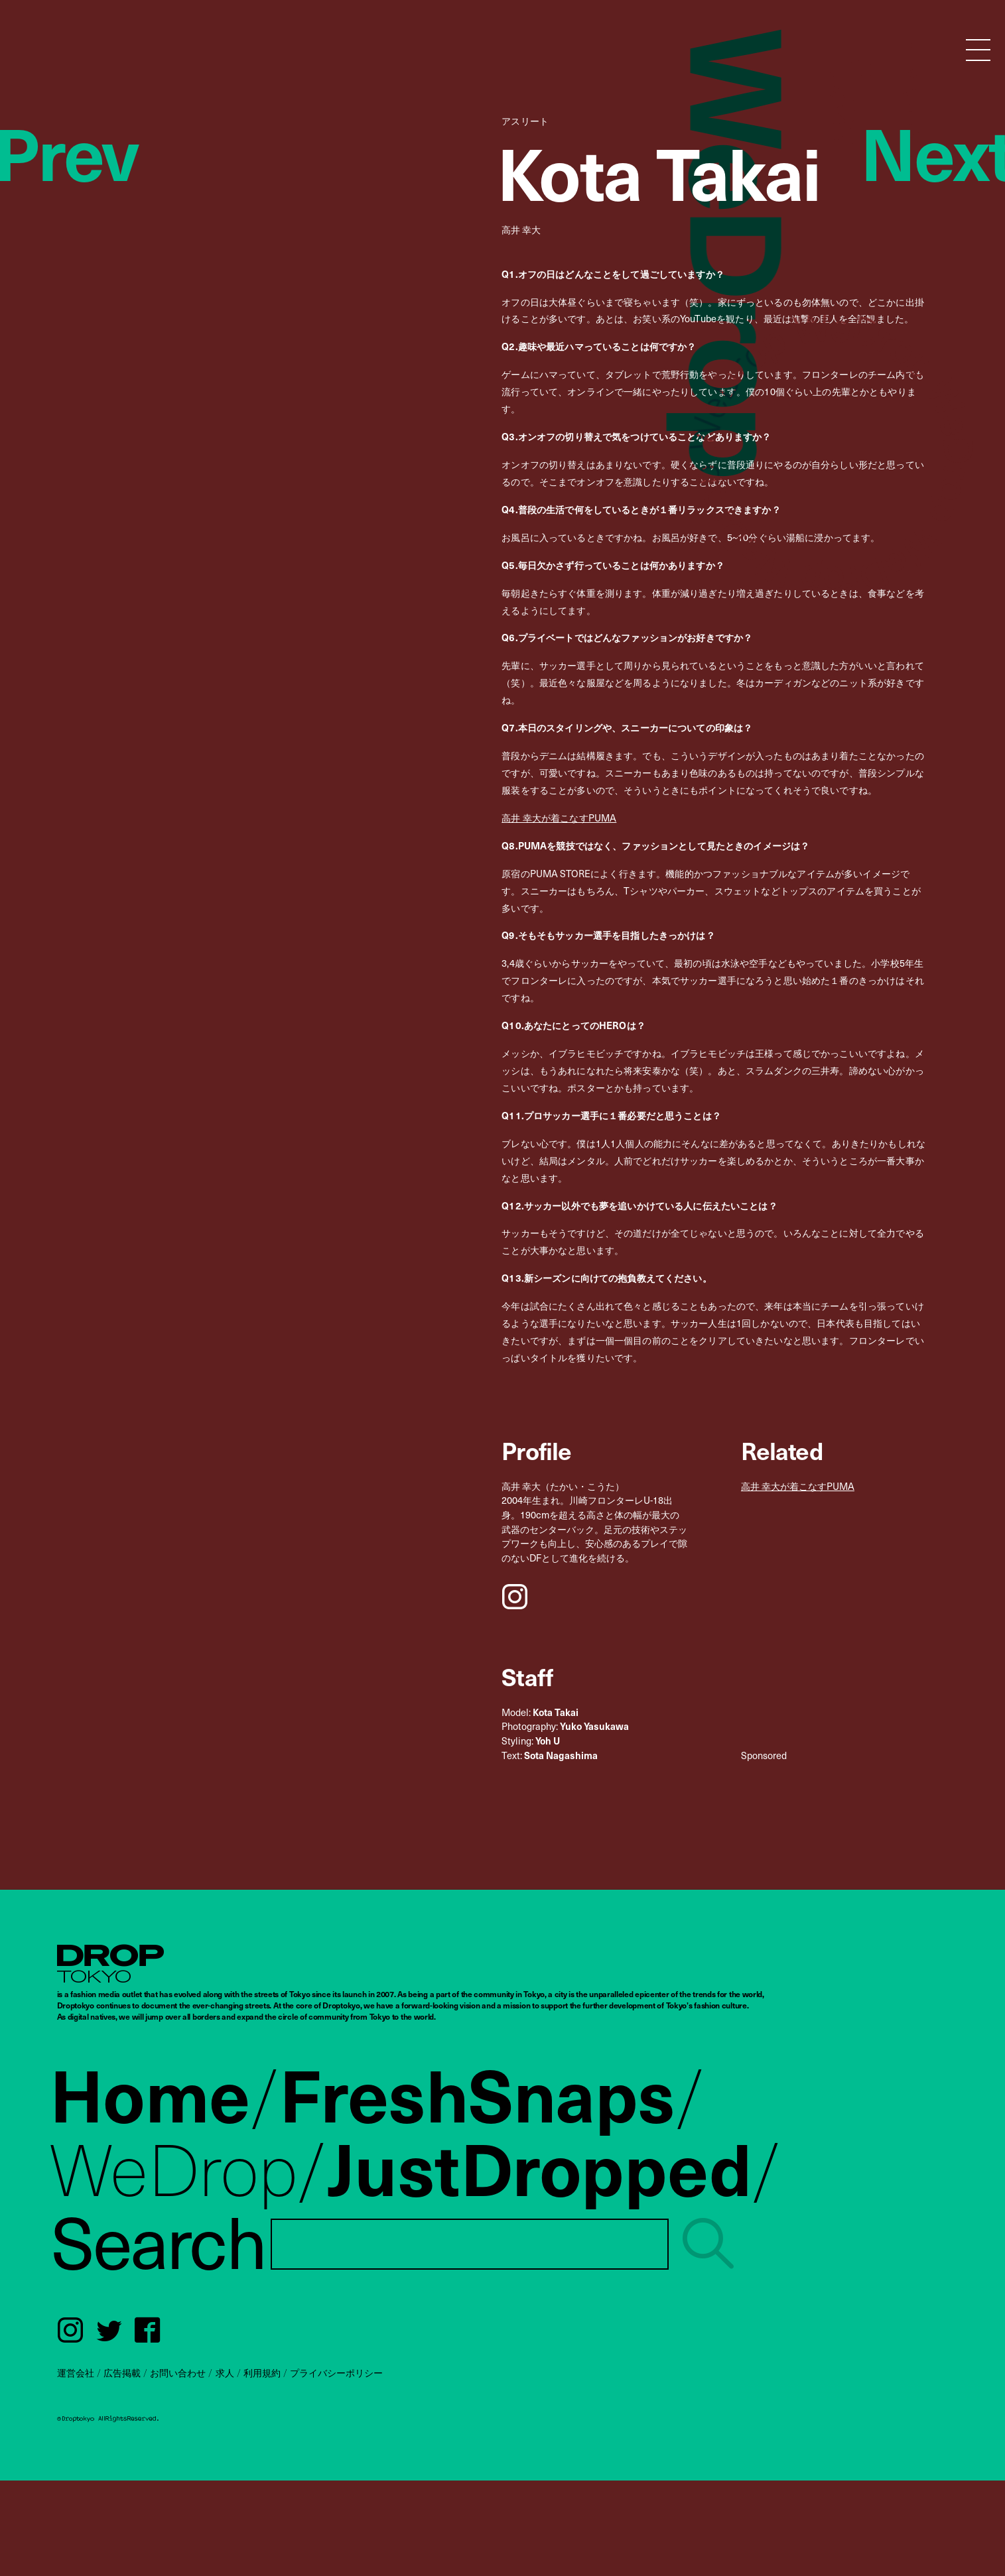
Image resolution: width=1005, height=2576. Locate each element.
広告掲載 (122, 2372)
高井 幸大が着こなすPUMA (559, 817)
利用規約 (262, 2372)
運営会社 (75, 2372)
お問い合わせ (178, 2372)
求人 (225, 2372)
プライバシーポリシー (336, 2372)
